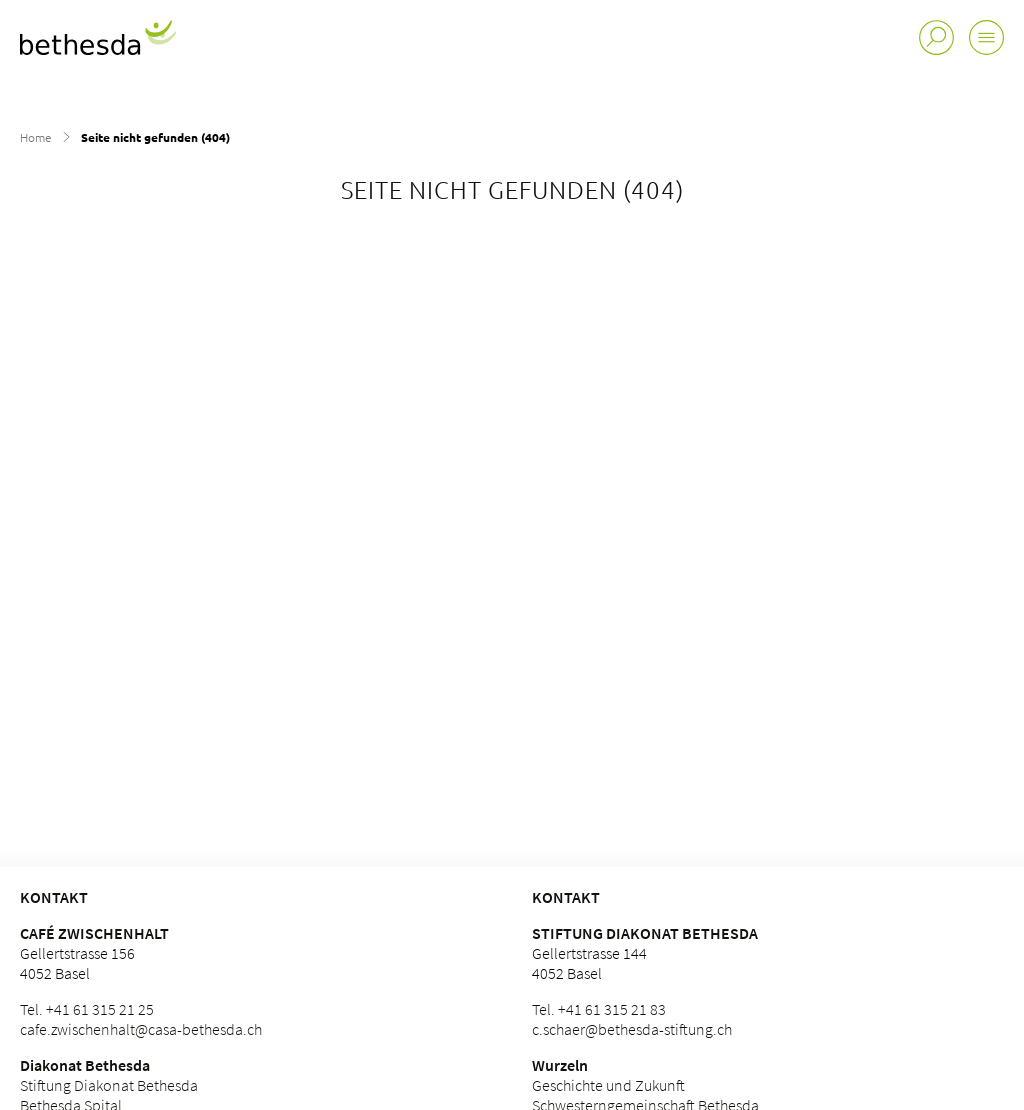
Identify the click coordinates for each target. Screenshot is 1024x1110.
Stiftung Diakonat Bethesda (645, 933)
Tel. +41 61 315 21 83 (599, 1009)
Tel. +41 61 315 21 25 (87, 1009)
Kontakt (566, 897)
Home (36, 137)
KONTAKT (54, 897)
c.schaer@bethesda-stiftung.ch (632, 1029)
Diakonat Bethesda (85, 1065)
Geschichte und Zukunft (608, 1085)
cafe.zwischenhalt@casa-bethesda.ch (141, 1029)
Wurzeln (560, 1065)
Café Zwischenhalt (94, 933)
